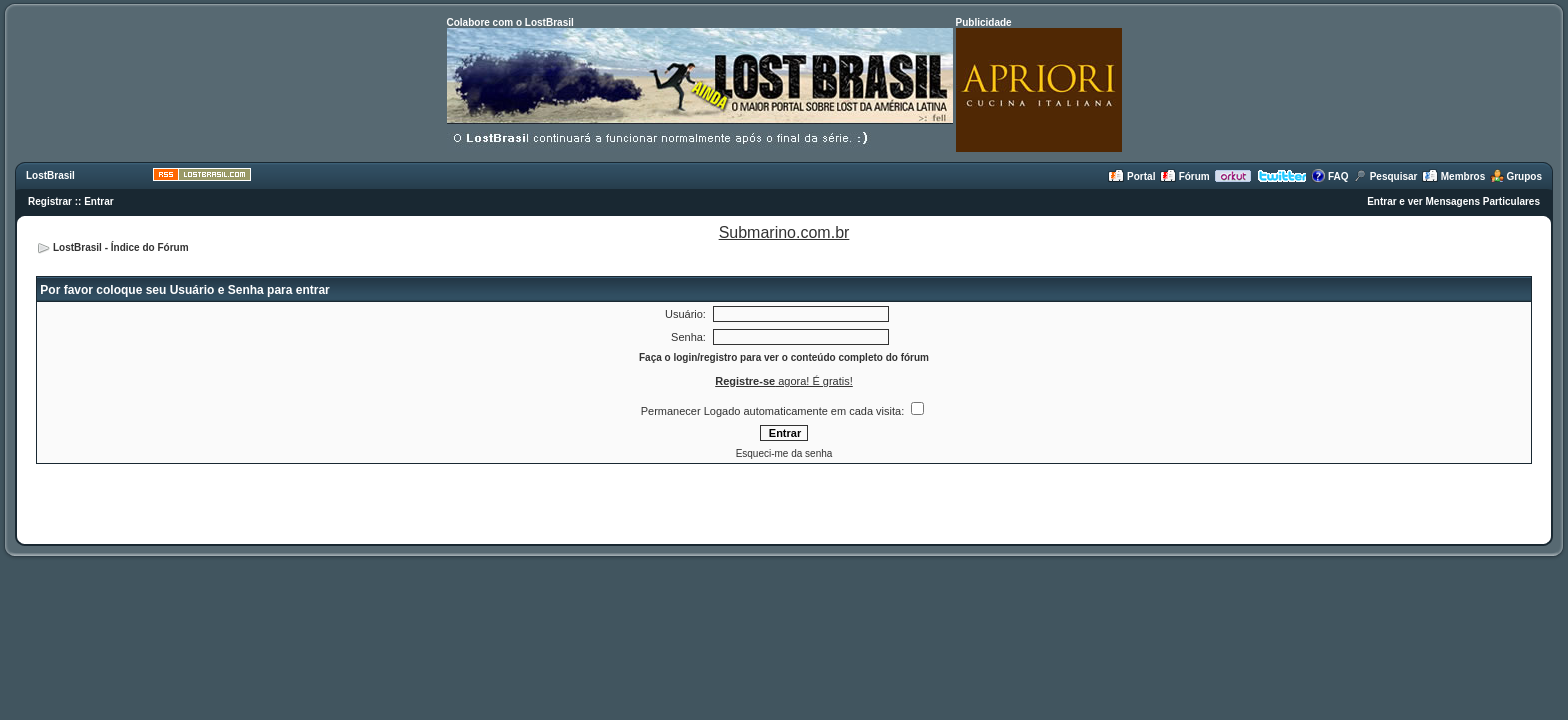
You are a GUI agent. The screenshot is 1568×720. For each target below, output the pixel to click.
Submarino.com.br (784, 232)
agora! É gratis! (784, 381)
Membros (1453, 176)
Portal (1131, 176)
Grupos (1516, 176)
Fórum (1185, 176)
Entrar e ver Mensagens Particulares (1453, 201)
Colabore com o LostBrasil (510, 22)
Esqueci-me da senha (784, 453)
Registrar (50, 201)
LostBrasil (50, 175)
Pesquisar (1385, 176)
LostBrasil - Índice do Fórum (121, 247)
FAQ (1329, 176)
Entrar (98, 201)
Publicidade (984, 22)
